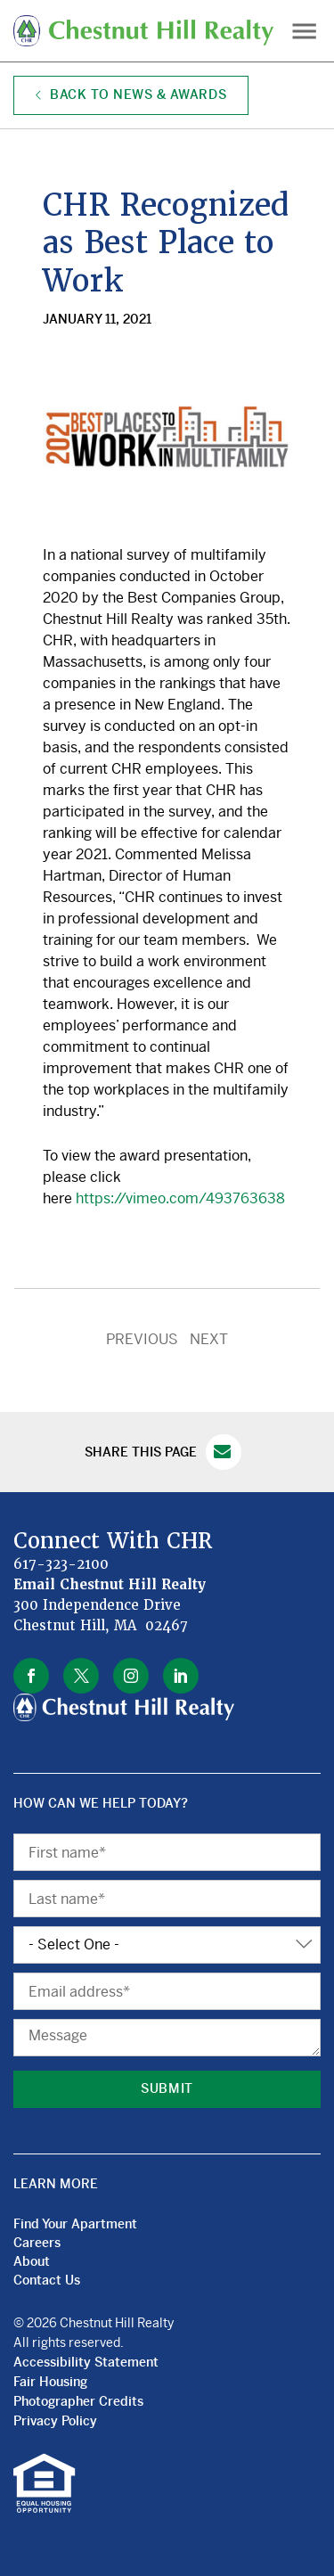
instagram (131, 1676)
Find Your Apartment (75, 2224)
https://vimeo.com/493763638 (180, 1198)
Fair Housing (50, 2382)
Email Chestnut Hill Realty (110, 1585)
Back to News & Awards (131, 94)
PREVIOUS (142, 1339)
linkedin (181, 1676)
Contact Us (46, 2280)
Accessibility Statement (86, 2362)
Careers (37, 2243)
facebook (31, 1676)
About (31, 2261)
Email (223, 1452)
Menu (304, 30)
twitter (81, 1676)
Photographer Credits (78, 2401)
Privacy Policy (55, 2421)
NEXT (209, 1339)
